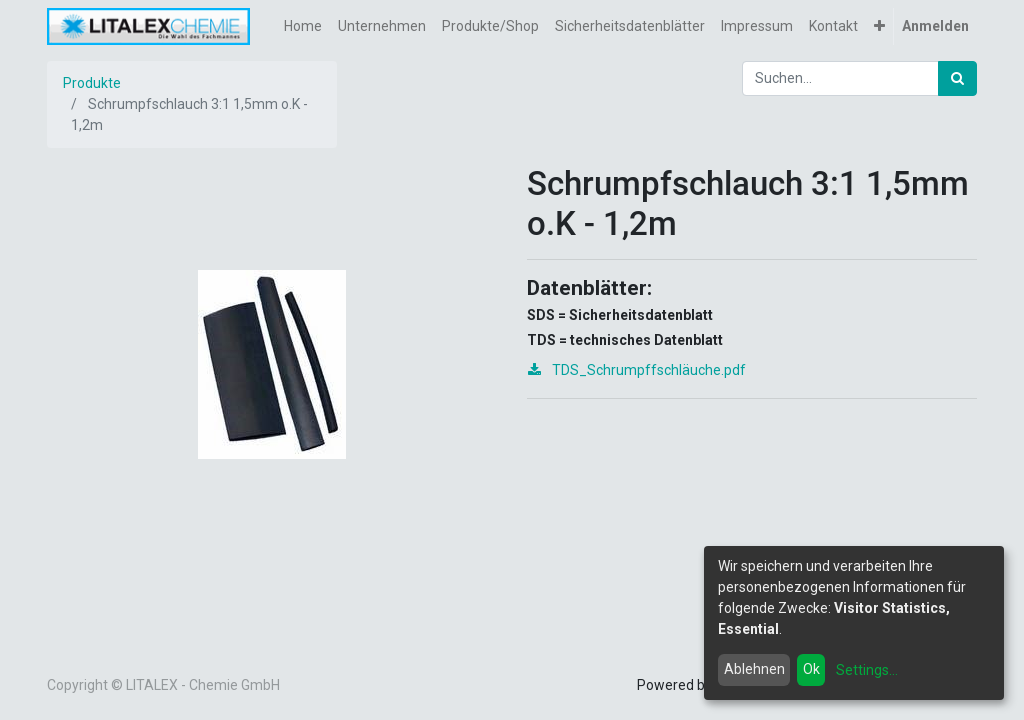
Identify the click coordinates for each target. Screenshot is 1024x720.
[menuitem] (303, 26)
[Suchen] (957, 78)
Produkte (92, 83)
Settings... (867, 670)
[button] (879, 26)
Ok (811, 669)
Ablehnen (754, 669)
